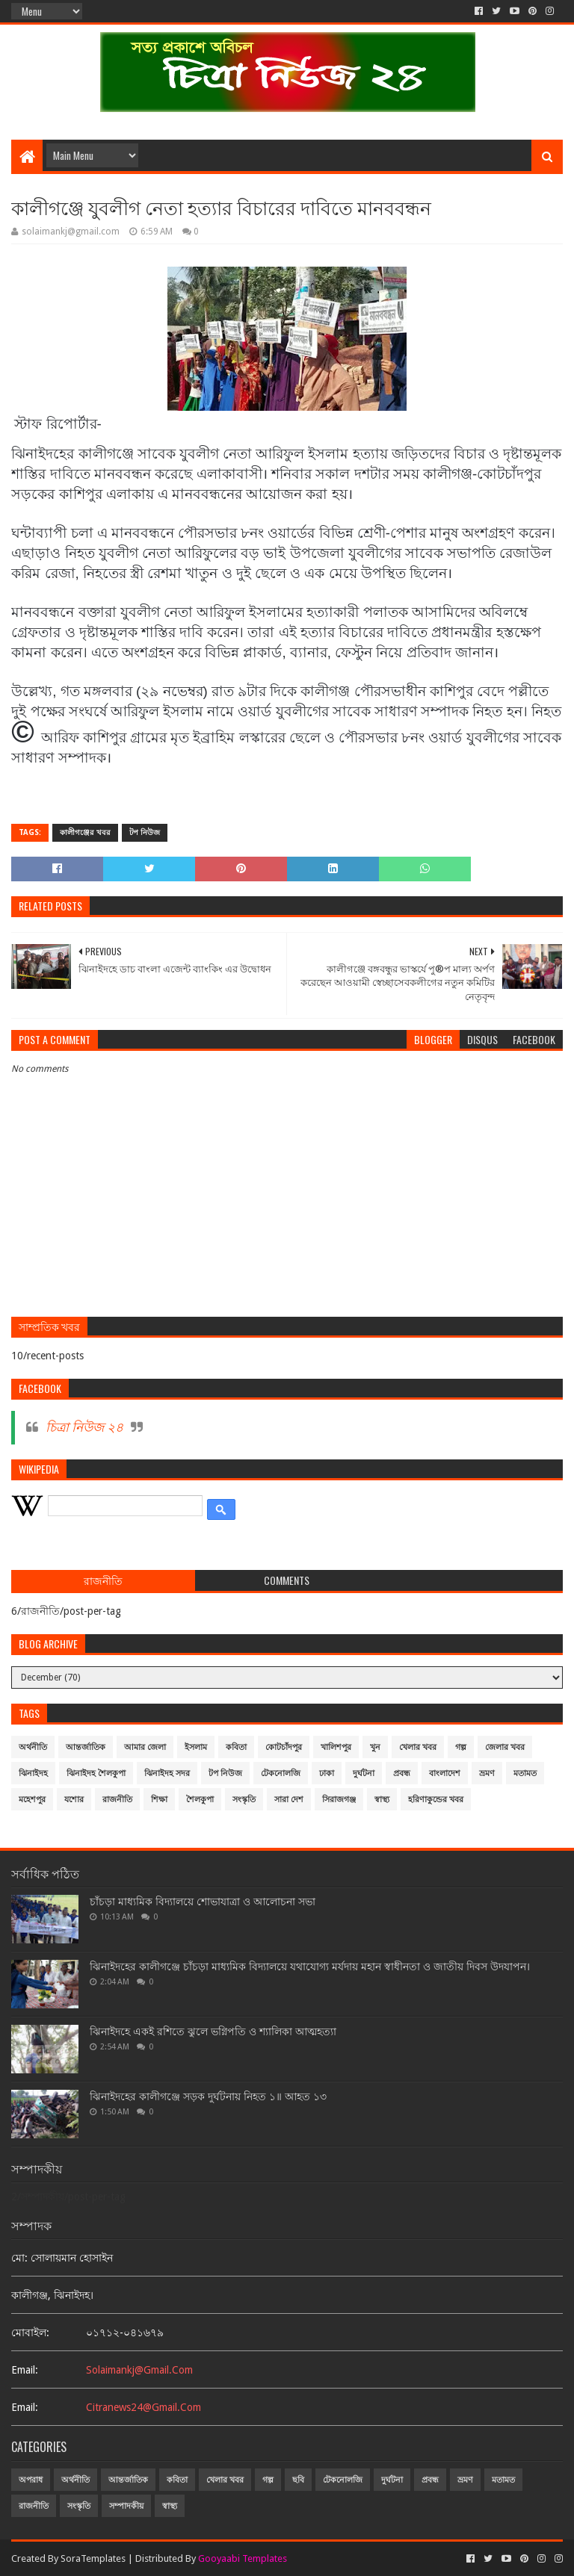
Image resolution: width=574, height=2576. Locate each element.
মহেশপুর (32, 1799)
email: (24, 2370)
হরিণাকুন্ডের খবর (435, 1799)
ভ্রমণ (487, 1773)
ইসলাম (196, 1747)
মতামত (525, 1773)
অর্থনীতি (33, 1747)
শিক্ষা (159, 1799)
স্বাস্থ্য (381, 1799)
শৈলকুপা (200, 1799)
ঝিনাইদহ (33, 1773)
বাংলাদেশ (444, 1773)
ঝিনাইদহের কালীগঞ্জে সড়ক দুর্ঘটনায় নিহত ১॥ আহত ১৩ (208, 2096)
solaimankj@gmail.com (139, 2370)
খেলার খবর (417, 1747)
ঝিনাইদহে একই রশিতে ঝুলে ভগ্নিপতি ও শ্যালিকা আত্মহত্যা (213, 2031)
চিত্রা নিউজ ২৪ (84, 1427)
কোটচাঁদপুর (283, 1747)
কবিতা (236, 1747)
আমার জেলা (145, 1747)
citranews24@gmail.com (143, 2407)
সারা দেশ (288, 1799)
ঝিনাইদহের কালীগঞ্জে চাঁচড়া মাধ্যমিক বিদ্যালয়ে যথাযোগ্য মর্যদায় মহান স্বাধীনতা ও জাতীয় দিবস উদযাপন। (310, 1967)
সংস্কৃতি (244, 1799)
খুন (375, 1747)
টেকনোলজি (280, 1773)
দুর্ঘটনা (363, 1773)
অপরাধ (31, 2480)
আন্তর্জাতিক (85, 1747)
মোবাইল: (30, 2332)
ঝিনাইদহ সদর (167, 1773)
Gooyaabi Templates (242, 2558)
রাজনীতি (117, 1799)
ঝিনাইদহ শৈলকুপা (96, 1773)
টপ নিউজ (144, 832)
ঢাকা (326, 1773)
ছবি (298, 2480)
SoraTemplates (93, 2558)
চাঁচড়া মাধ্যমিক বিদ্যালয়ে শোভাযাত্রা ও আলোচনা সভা (202, 1902)
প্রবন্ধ (401, 1773)
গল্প (460, 1747)
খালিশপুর (336, 1747)
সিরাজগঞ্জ (339, 1799)
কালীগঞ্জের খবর (85, 832)
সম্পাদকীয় (126, 2506)
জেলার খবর (505, 1747)
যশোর (74, 1799)
